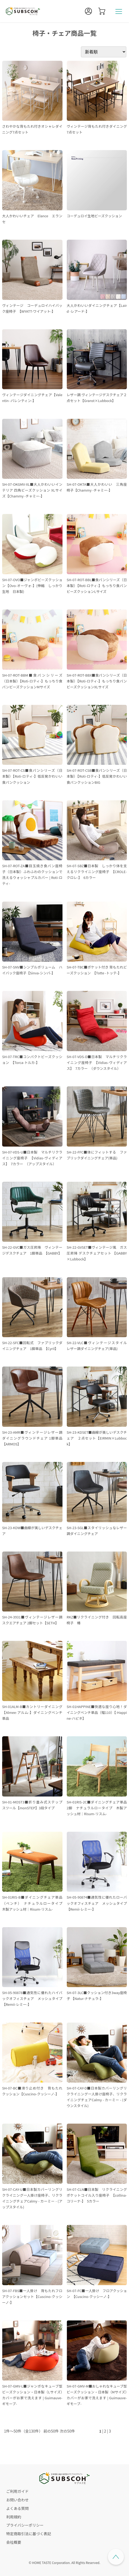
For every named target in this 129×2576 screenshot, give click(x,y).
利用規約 (13, 2516)
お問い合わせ (17, 2499)
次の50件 (67, 2431)
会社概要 (13, 2542)
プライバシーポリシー (25, 2525)
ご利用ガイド (17, 2491)
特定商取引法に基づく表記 (28, 2533)
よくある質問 (17, 2508)
